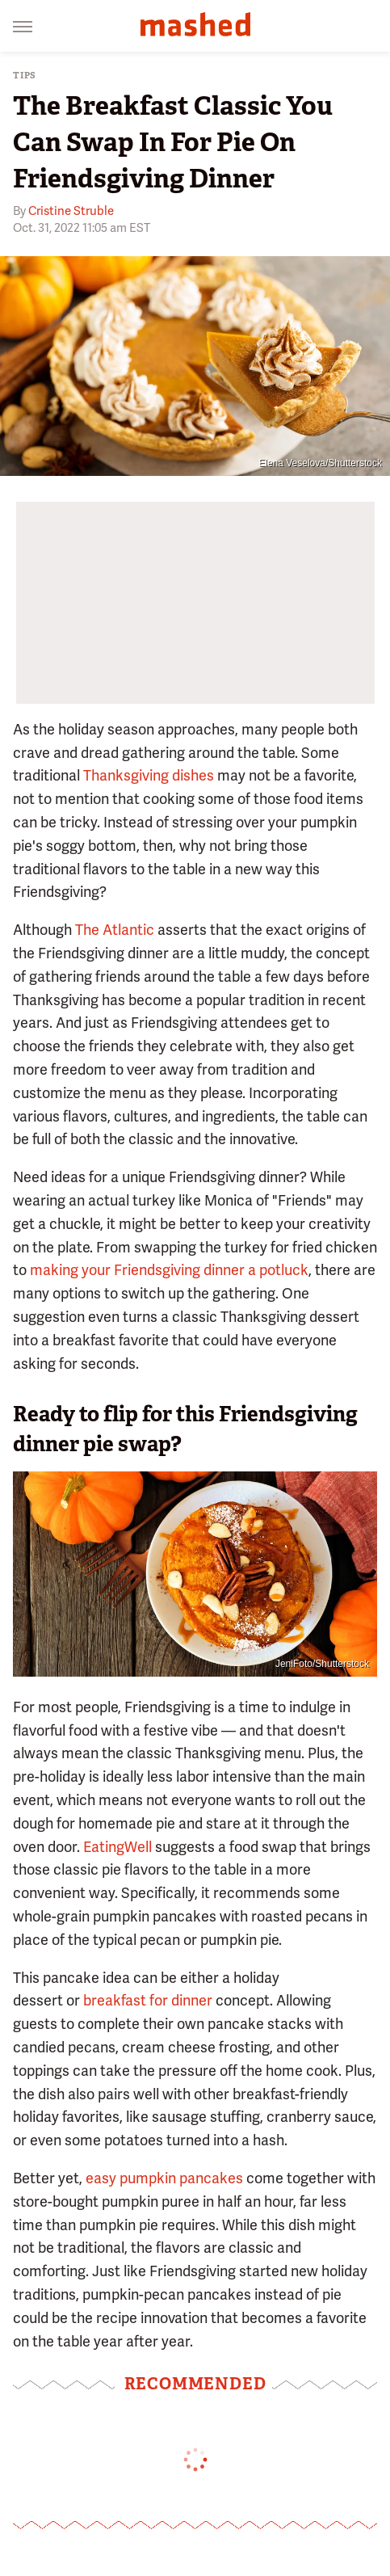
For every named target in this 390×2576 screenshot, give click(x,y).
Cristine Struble (71, 211)
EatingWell (117, 1846)
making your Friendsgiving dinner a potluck (169, 1270)
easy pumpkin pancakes (164, 2178)
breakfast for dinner (147, 2000)
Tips (24, 75)
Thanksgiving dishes (148, 775)
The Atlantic (114, 929)
